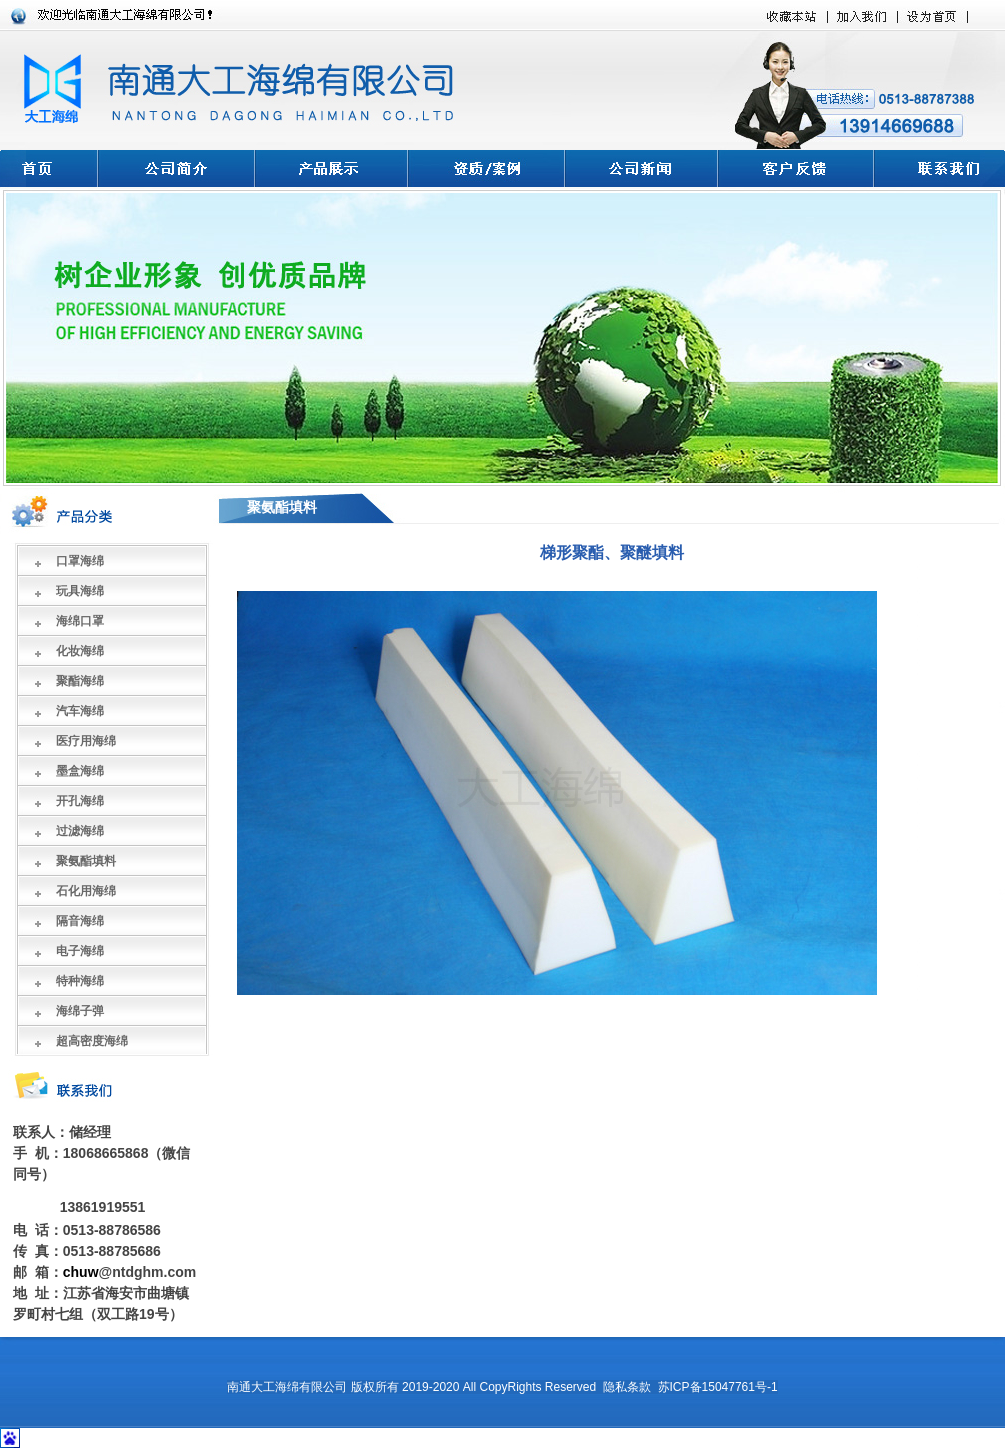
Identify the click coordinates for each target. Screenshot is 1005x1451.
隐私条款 (627, 1387)
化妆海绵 (80, 651)
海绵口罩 (80, 621)
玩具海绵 (80, 591)
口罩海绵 (80, 561)
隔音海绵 (80, 921)
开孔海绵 (80, 801)
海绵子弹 (80, 1011)
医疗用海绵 (86, 741)
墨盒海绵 (80, 771)
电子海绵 (80, 951)
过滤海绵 (80, 831)
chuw (81, 1272)
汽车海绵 (80, 711)
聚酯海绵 (80, 681)
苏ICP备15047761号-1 (718, 1387)
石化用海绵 (86, 891)
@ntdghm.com (148, 1272)
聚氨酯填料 (86, 861)
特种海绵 (80, 981)
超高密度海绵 (92, 1041)
